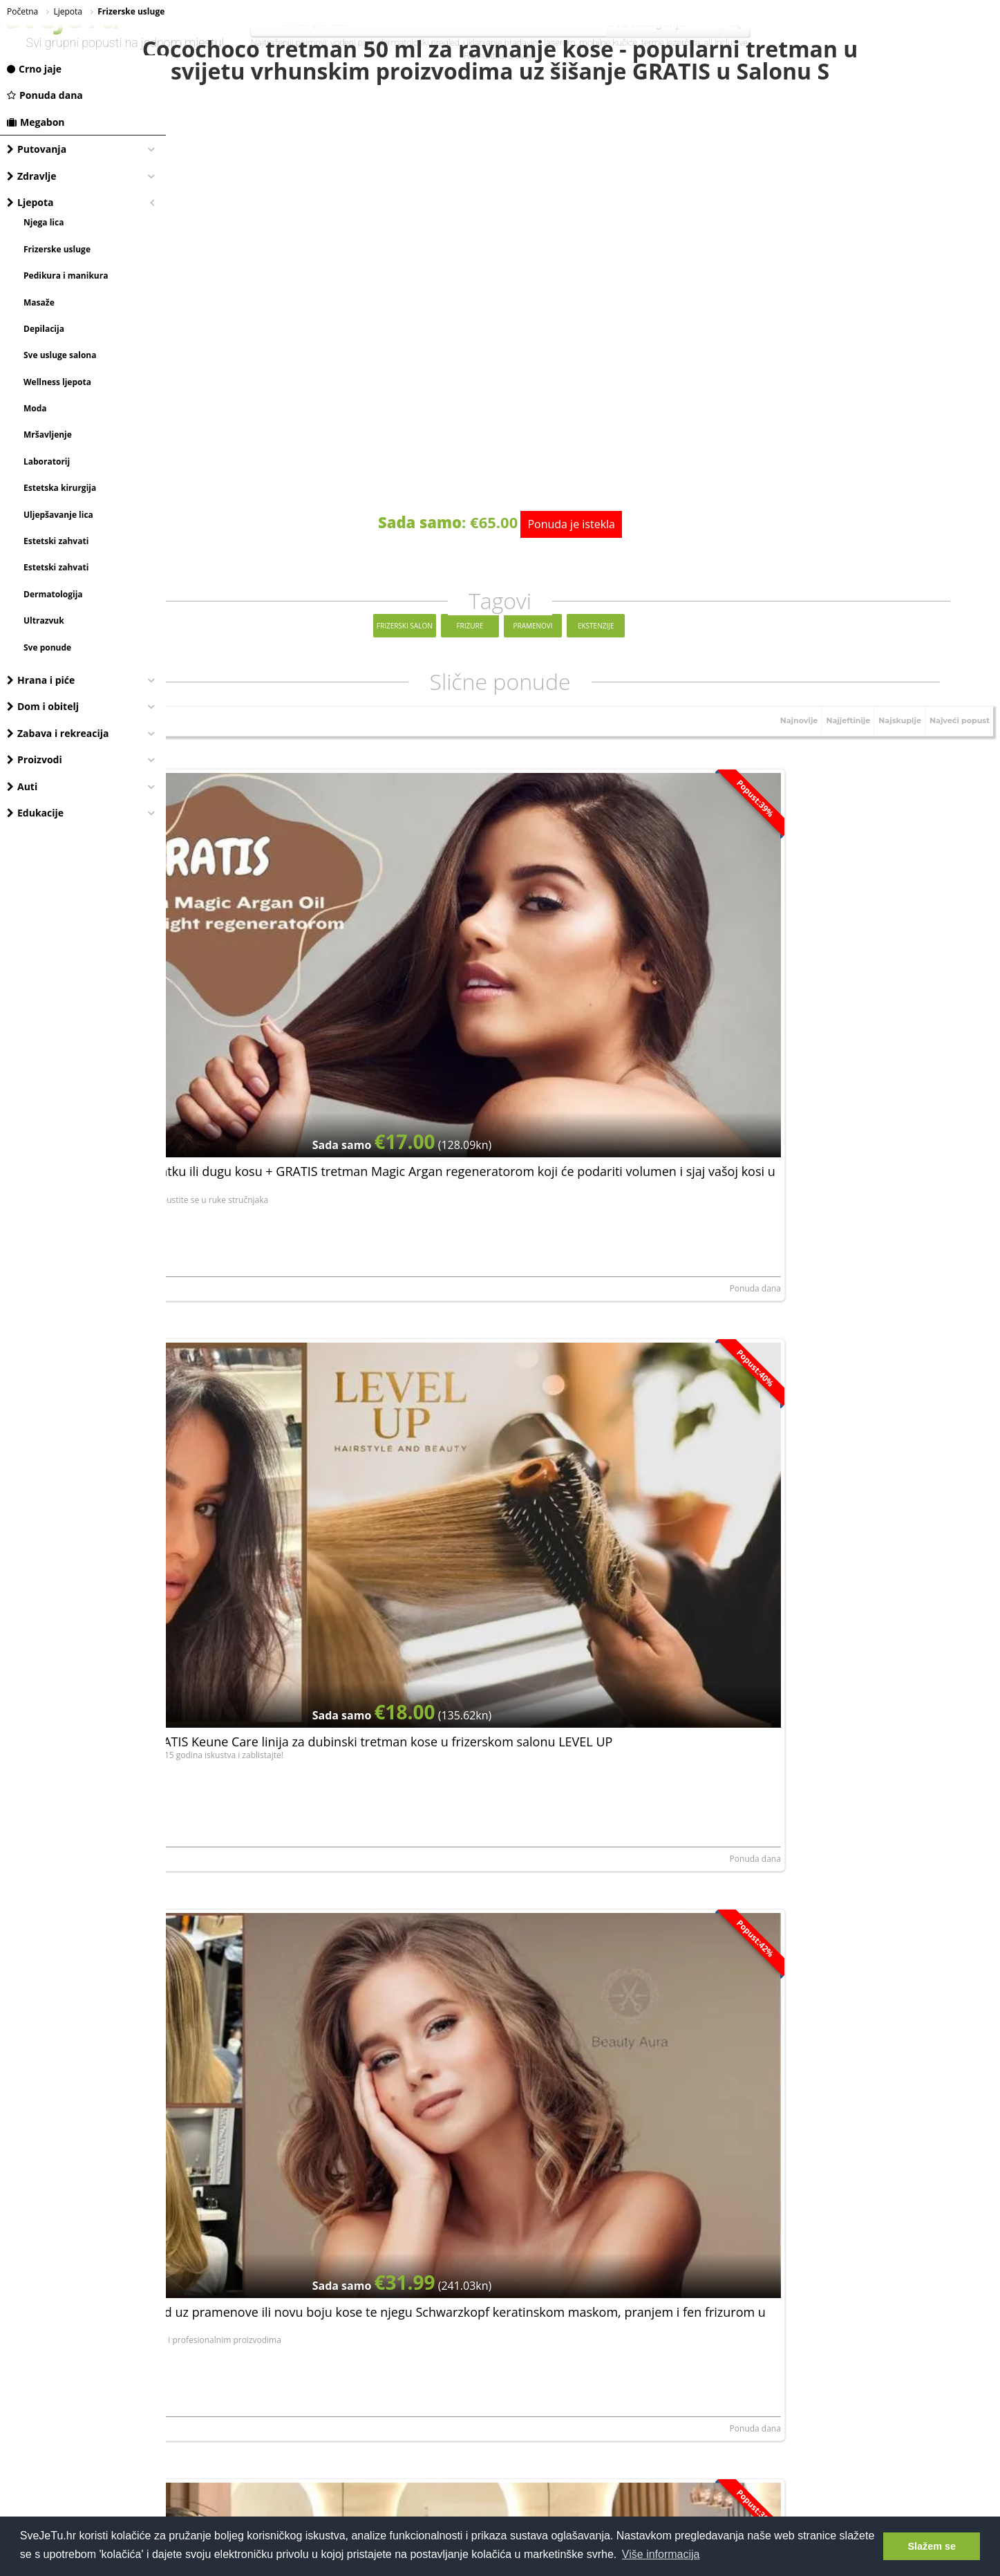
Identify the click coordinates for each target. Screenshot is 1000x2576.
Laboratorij (46, 461)
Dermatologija (53, 594)
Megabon (36, 122)
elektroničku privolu (458, 2078)
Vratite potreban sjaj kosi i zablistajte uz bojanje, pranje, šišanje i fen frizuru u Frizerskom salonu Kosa (845, 1555)
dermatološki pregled (419, 42)
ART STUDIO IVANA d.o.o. (224, 1079)
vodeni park (352, 42)
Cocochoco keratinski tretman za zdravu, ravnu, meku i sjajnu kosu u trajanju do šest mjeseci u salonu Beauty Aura (301, 1845)
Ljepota (30, 202)
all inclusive (726, 42)
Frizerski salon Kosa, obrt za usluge (798, 1659)
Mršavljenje (47, 434)
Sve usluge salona (59, 355)
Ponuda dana (45, 95)
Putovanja (36, 149)
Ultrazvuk (43, 620)
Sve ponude (47, 647)
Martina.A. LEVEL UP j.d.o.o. (506, 1079)
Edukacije (35, 812)
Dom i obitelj (43, 706)
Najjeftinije (833, 778)
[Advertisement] (583, 2220)
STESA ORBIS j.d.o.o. (770, 1079)
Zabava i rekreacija (58, 733)
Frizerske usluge (57, 249)
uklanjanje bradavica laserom (520, 42)
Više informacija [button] (661, 2554)
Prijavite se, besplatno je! (666, 2039)
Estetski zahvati (55, 541)
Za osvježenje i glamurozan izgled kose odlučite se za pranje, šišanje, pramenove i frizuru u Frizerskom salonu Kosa (575, 1845)
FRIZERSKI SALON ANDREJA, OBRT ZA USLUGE (819, 1949)
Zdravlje (32, 176)
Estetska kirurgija (59, 488)
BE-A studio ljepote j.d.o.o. (226, 1369)
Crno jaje (34, 68)
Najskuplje (890, 778)
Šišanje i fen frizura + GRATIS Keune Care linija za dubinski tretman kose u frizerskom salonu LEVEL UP (579, 975)
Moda (35, 408)
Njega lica (43, 222)
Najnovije (779, 778)
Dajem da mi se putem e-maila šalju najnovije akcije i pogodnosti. (584, 2077)
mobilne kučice (608, 42)
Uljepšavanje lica (58, 515)
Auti (22, 786)
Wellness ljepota (57, 382)
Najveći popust (955, 778)
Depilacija (43, 329)
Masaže (39, 302)
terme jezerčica (670, 42)
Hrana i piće (41, 680)
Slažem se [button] (931, 2546)
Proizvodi (34, 759)
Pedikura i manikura (65, 275)
